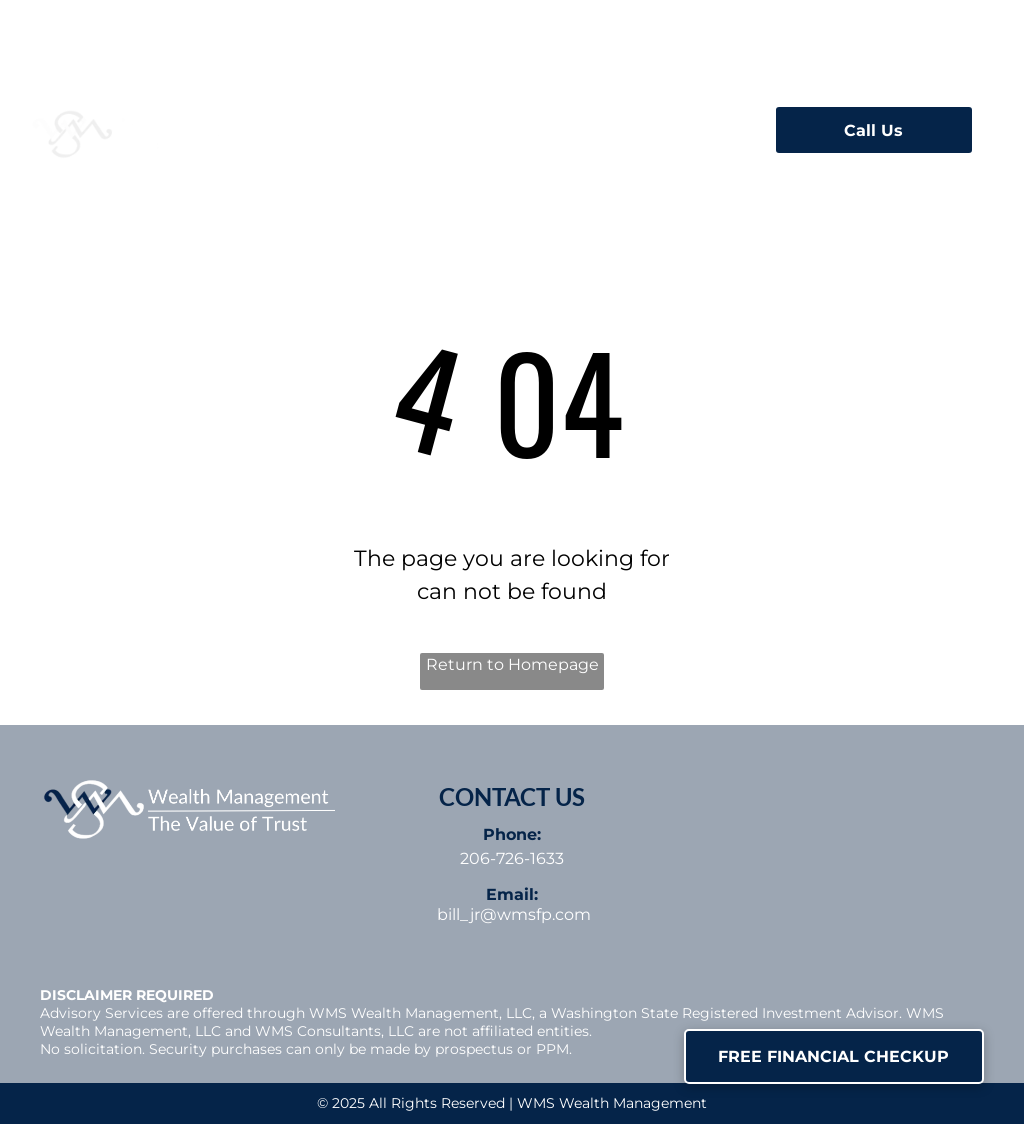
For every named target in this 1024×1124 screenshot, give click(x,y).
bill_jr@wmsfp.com (514, 914)
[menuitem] (427, 124)
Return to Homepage (512, 664)
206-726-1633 (512, 858)
